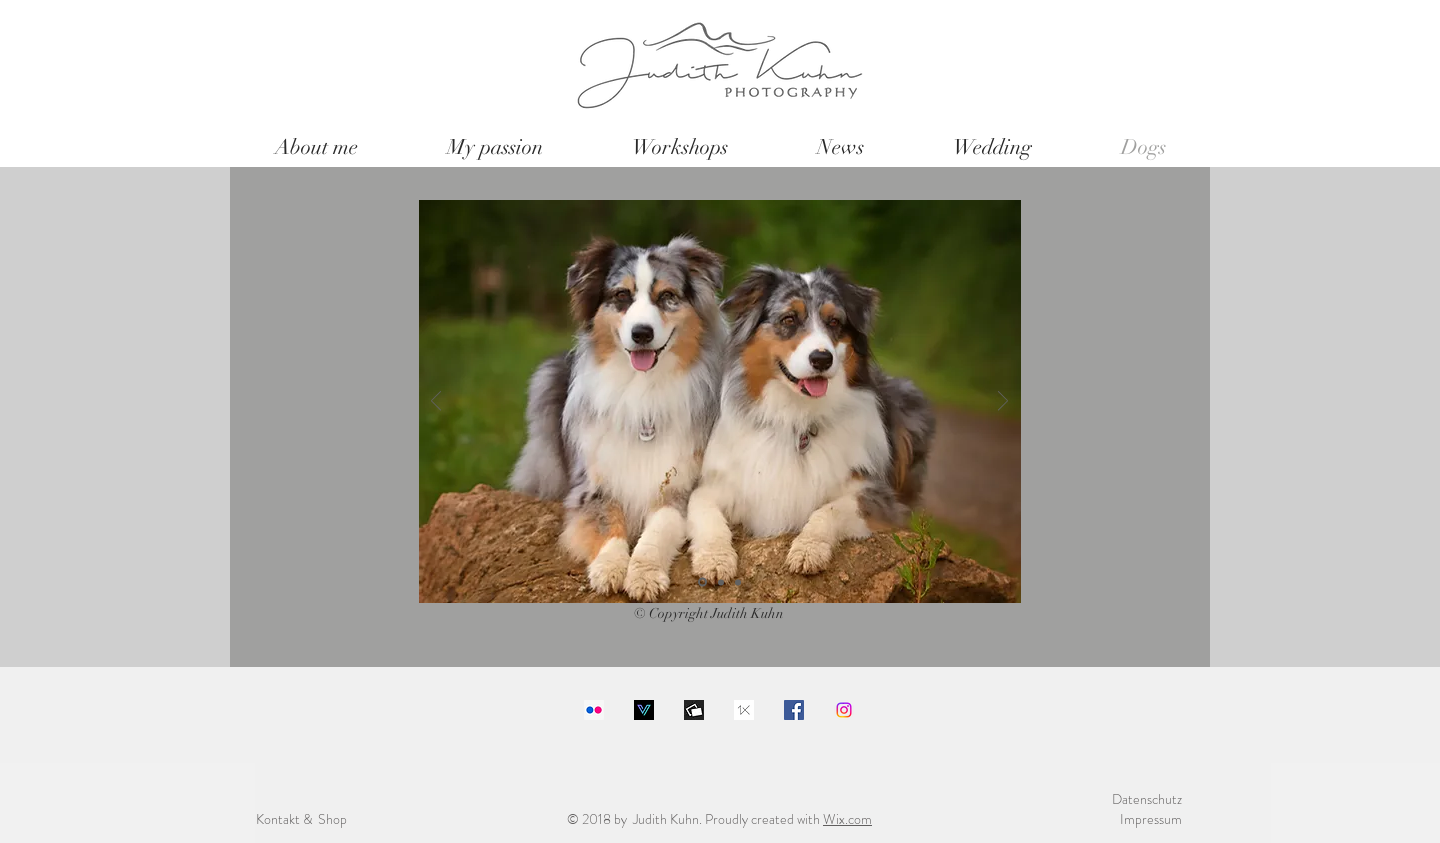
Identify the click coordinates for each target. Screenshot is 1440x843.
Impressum (1151, 819)
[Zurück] (436, 402)
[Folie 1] (702, 582)
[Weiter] (1003, 402)
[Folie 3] (738, 582)
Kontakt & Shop (301, 819)
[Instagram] (844, 710)
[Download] (644, 710)
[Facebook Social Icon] (794, 710)
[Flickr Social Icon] (594, 710)
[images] (744, 710)
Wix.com (847, 819)
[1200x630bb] (694, 710)
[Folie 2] (721, 582)
